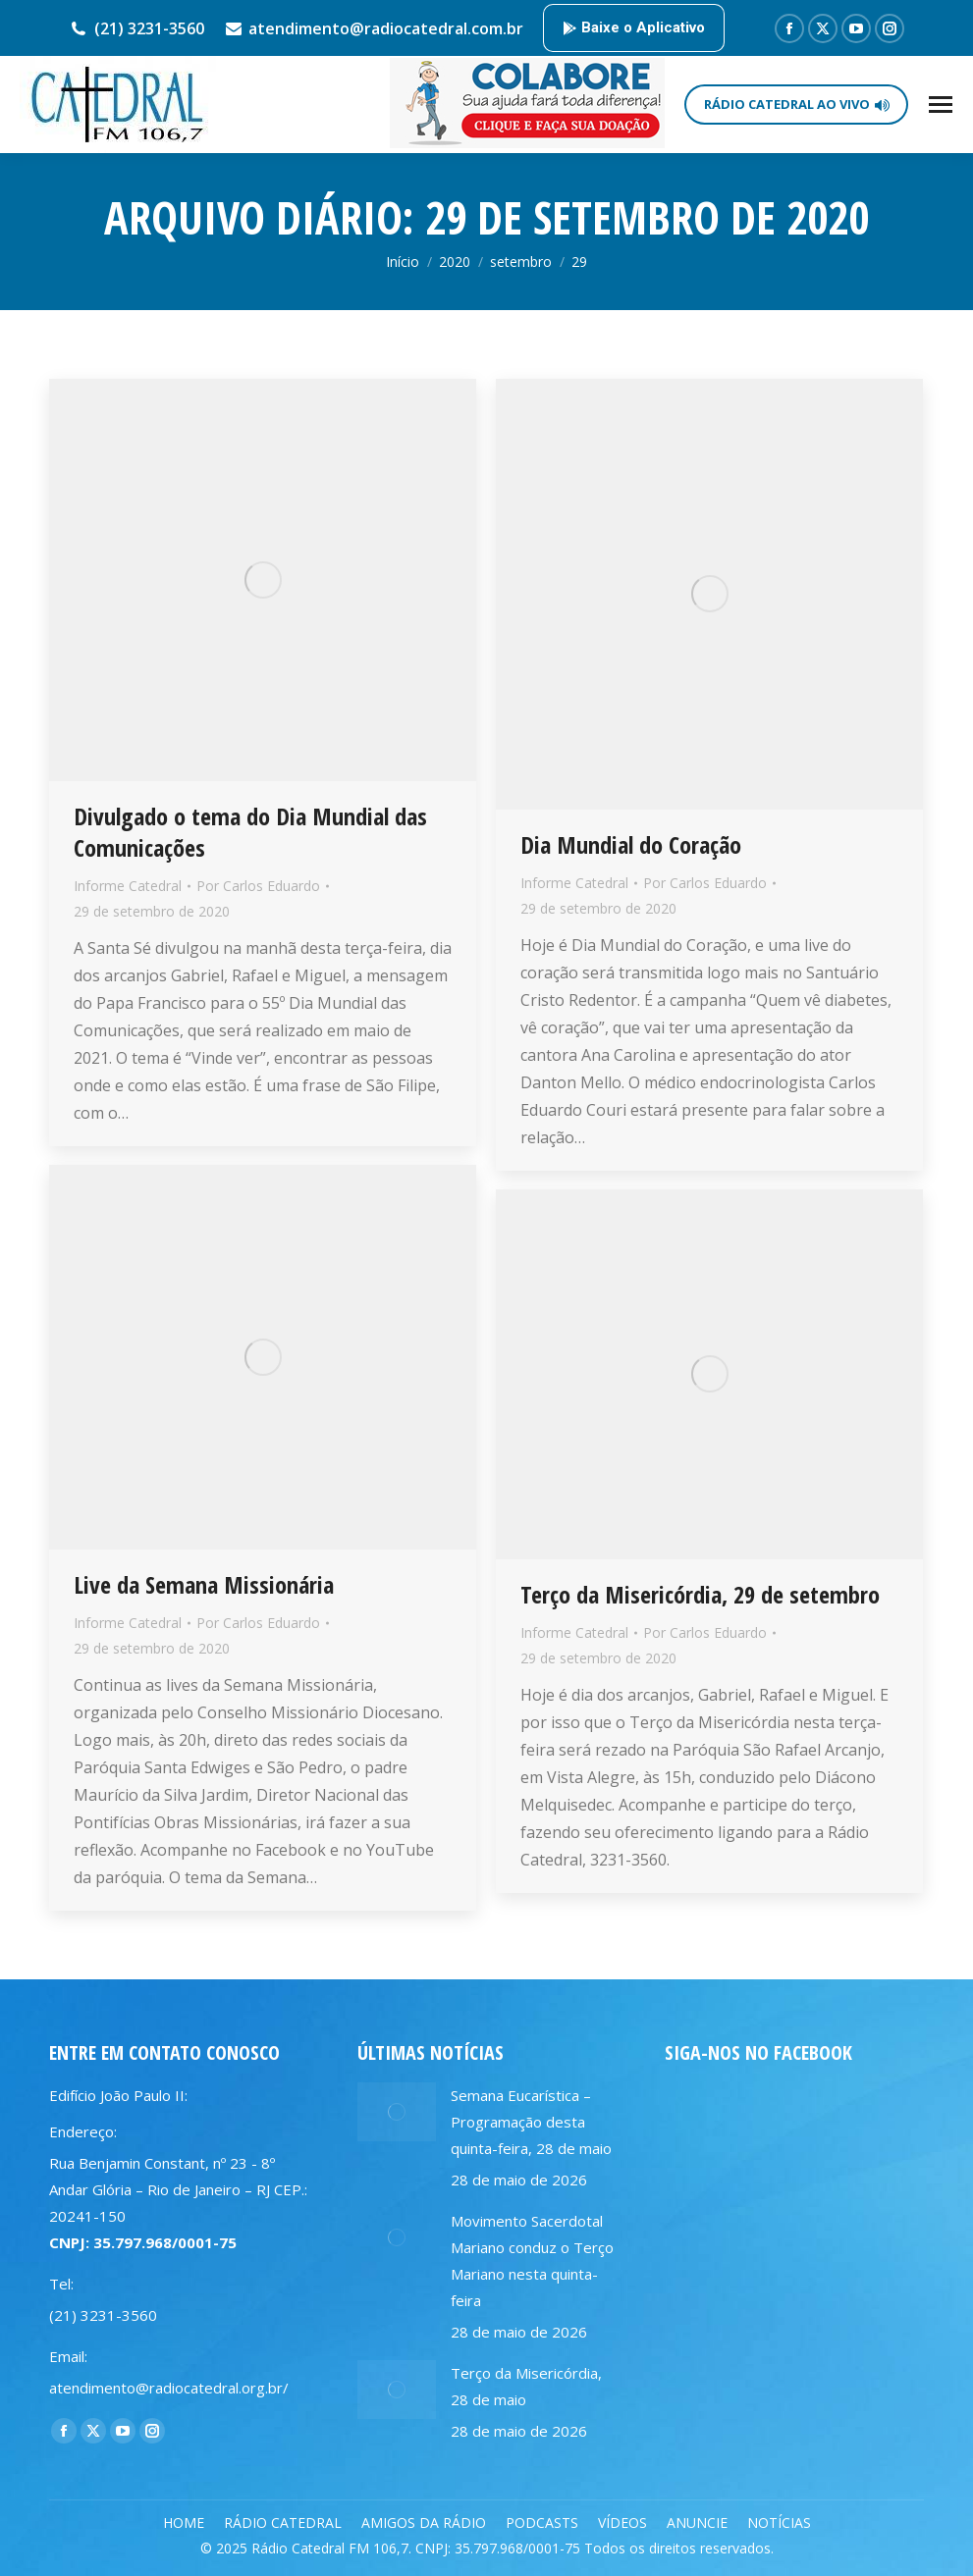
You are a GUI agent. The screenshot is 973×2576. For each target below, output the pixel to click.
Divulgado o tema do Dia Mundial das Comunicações (250, 832)
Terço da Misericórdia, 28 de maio (526, 2386)
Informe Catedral (128, 885)
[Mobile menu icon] (940, 104)
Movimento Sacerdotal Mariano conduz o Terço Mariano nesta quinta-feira (532, 2260)
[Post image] (396, 2111)
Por (258, 885)
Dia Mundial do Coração (630, 844)
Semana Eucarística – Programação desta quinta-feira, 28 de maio (531, 2121)
